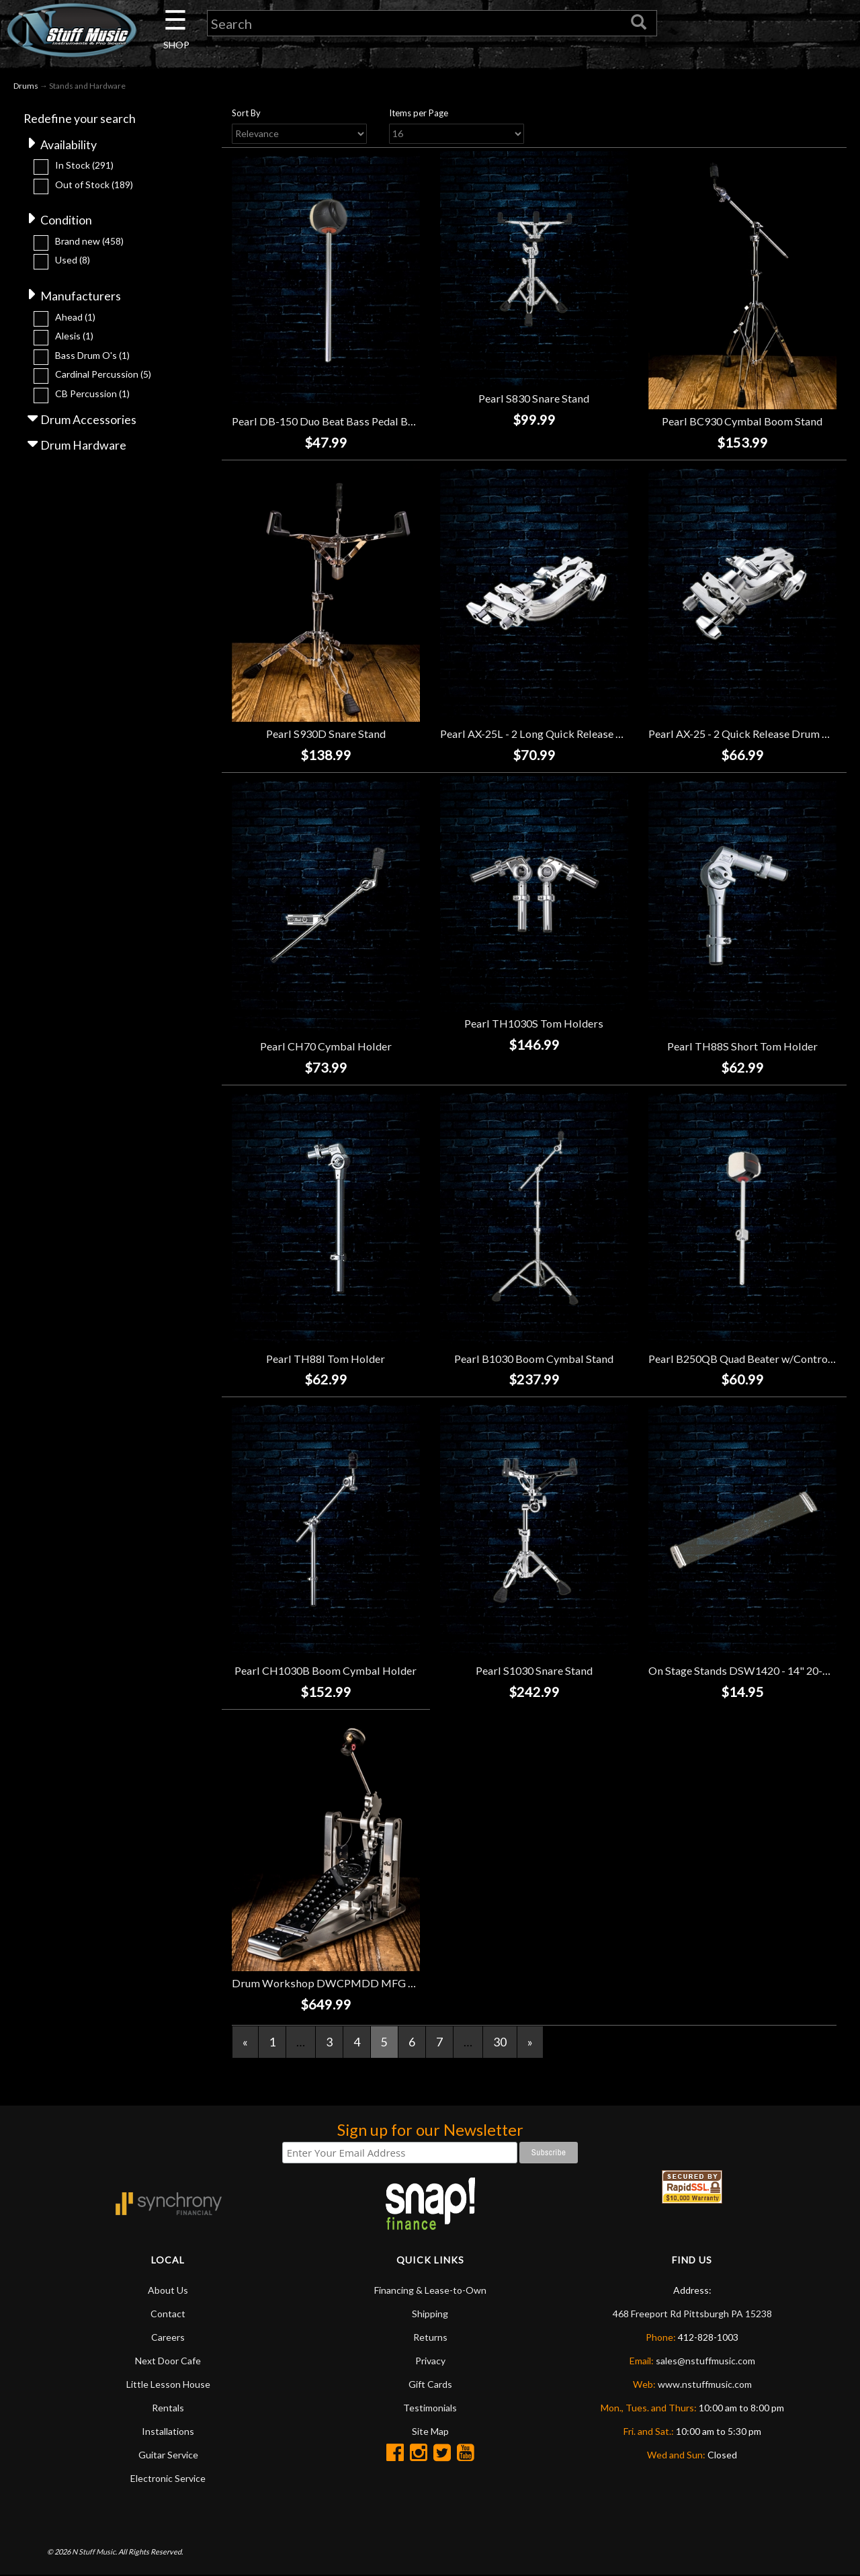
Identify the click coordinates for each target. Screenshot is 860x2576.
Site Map (430, 2432)
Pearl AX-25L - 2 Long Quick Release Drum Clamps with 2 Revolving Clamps (622, 733)
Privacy (430, 2361)
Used (72, 261)
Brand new (89, 242)
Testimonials (430, 2408)
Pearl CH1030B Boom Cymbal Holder (325, 1671)
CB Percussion (92, 395)
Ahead (75, 318)
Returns (430, 2337)
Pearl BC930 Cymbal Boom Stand (742, 421)
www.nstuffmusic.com (705, 2385)
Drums (25, 86)
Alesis (74, 337)
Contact (167, 2314)
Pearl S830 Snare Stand (533, 398)
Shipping (430, 2314)
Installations (168, 2432)
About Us (168, 2290)
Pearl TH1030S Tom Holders (533, 1023)
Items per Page (418, 113)
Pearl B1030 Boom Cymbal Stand (533, 1358)
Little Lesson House (168, 2385)
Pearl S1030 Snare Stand (534, 1671)
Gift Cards (430, 2385)
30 (500, 2042)
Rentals (168, 2408)
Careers (168, 2337)
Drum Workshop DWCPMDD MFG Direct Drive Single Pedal (381, 1983)
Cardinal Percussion (103, 375)
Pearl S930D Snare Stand (326, 733)
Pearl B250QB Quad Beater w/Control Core (752, 1358)
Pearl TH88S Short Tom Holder (742, 1046)
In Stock (84, 165)
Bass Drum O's (92, 356)
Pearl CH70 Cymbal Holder (326, 1046)
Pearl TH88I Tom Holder (325, 1358)
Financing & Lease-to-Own (430, 2290)
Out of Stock (94, 185)
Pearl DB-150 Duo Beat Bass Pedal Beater (332, 421)
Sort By (246, 113)
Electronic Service (168, 2479)
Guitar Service (168, 2455)
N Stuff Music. (94, 2552)
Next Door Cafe (168, 2361)
